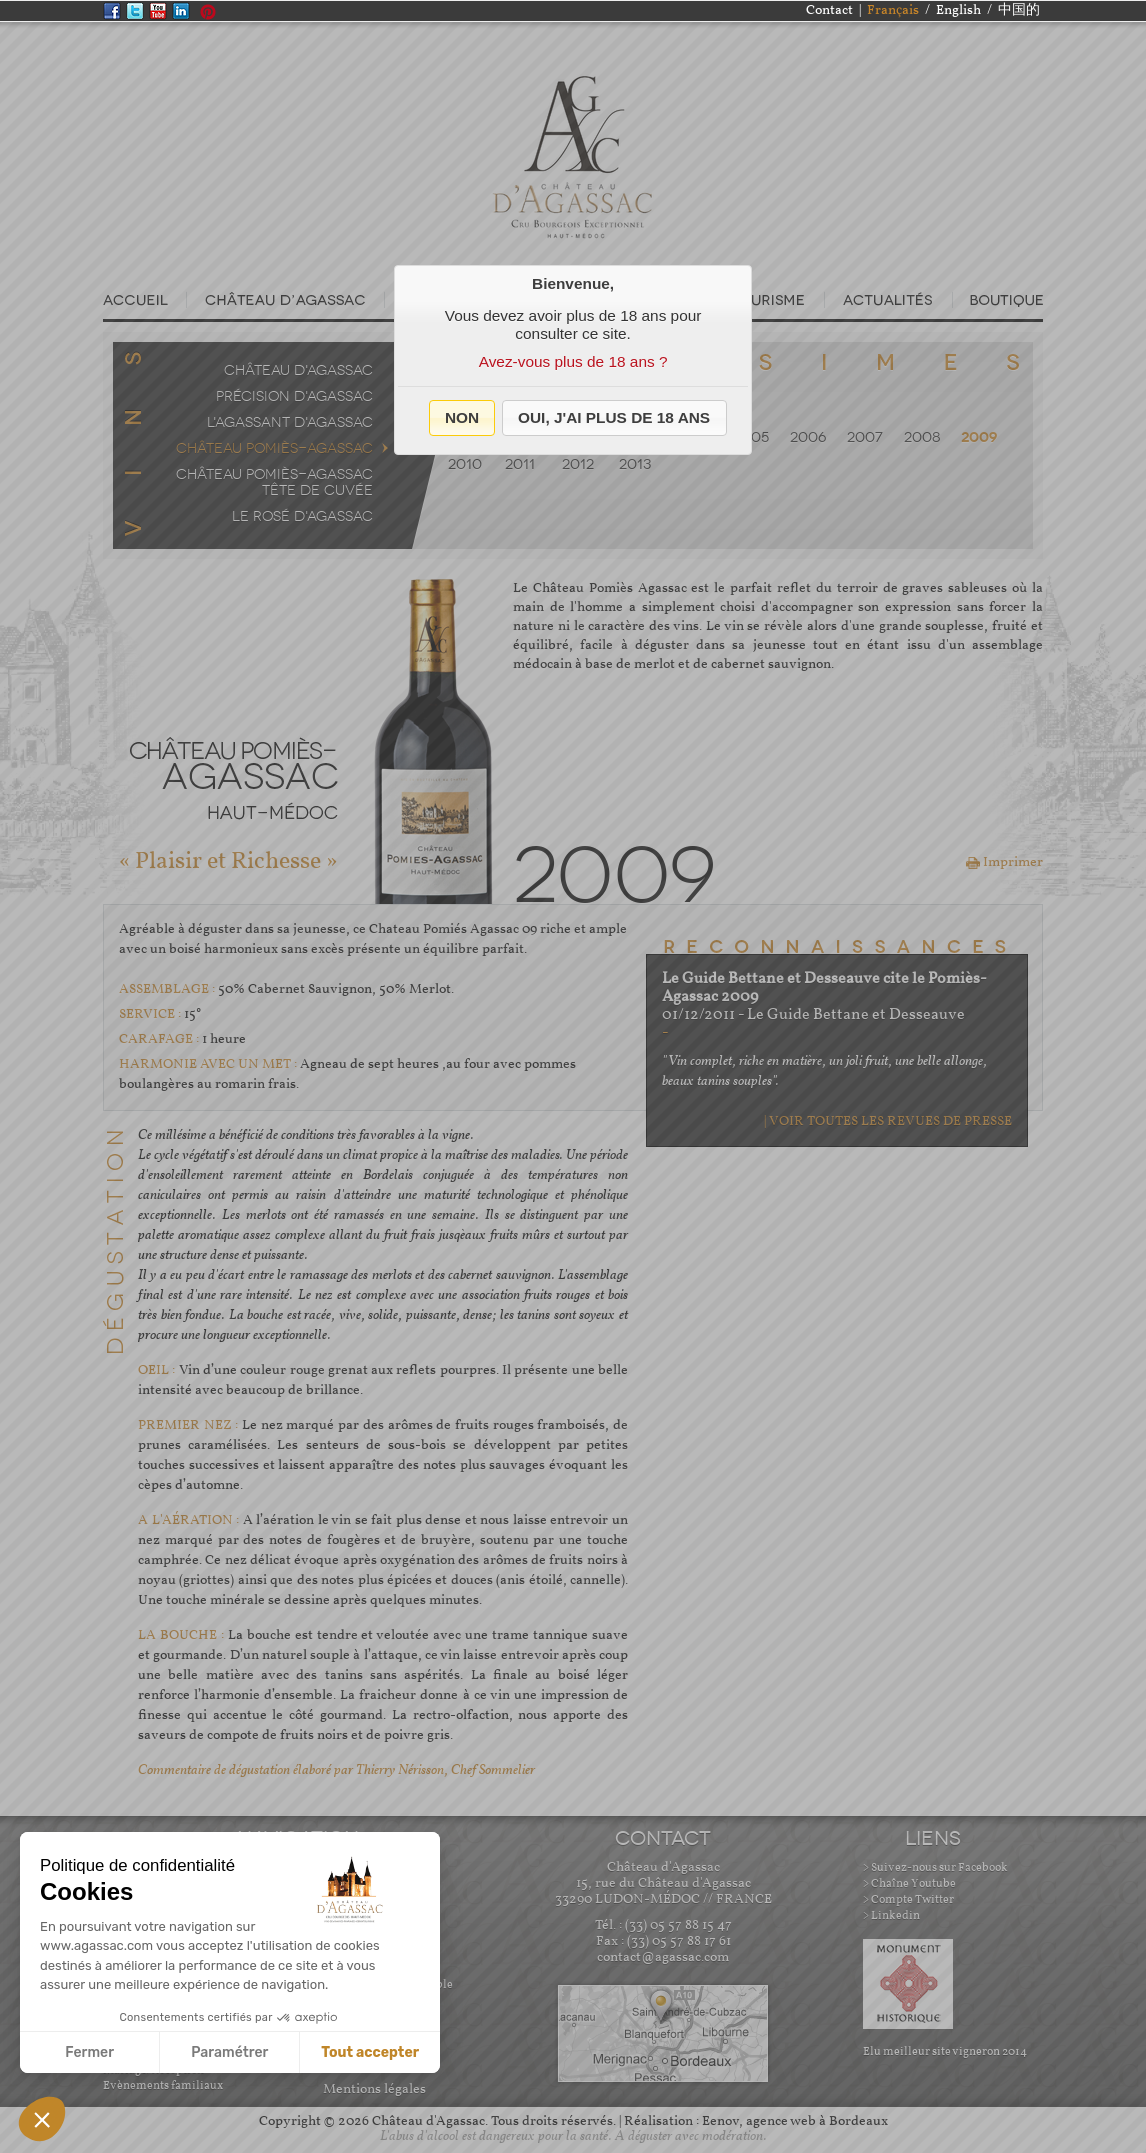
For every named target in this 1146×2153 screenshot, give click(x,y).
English (958, 10)
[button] (462, 418)
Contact (829, 10)
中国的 (1019, 10)
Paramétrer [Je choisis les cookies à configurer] (229, 2052)
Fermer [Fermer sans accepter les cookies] (89, 2052)
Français (893, 10)
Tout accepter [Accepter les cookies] (370, 2052)
